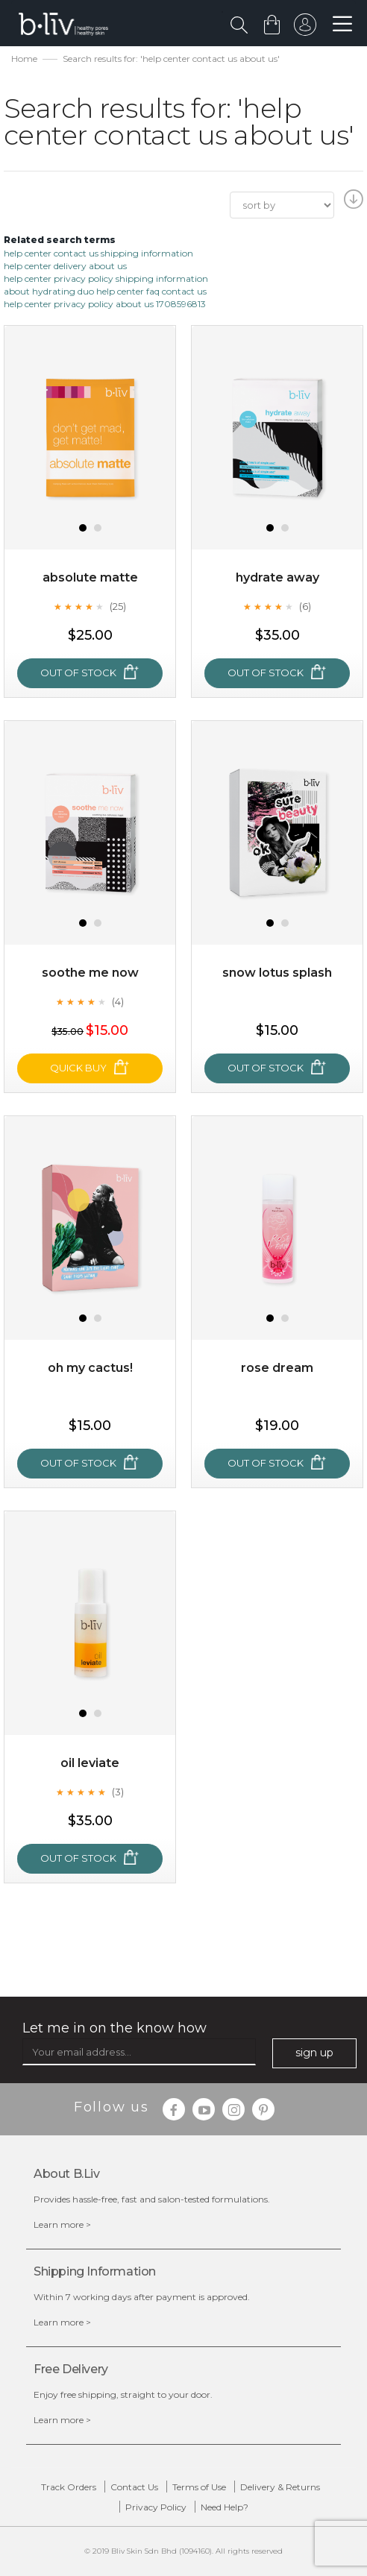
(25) (118, 606)
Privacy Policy (155, 2507)
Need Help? (224, 2507)
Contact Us (134, 2486)
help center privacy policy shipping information (106, 278)
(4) (118, 1001)
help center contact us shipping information (98, 253)
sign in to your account (305, 28)
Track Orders (68, 2486)
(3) (118, 1792)
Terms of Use (199, 2486)
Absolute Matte (90, 577)
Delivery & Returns (280, 2486)
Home (24, 58)
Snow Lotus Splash (277, 973)
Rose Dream (277, 1368)
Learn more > (62, 2224)
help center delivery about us (65, 265)
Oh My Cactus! (90, 1368)
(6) (305, 606)
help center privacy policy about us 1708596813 (105, 303)
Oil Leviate (89, 1763)
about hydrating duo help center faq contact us (105, 291)
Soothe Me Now (90, 973)
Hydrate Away (277, 577)
